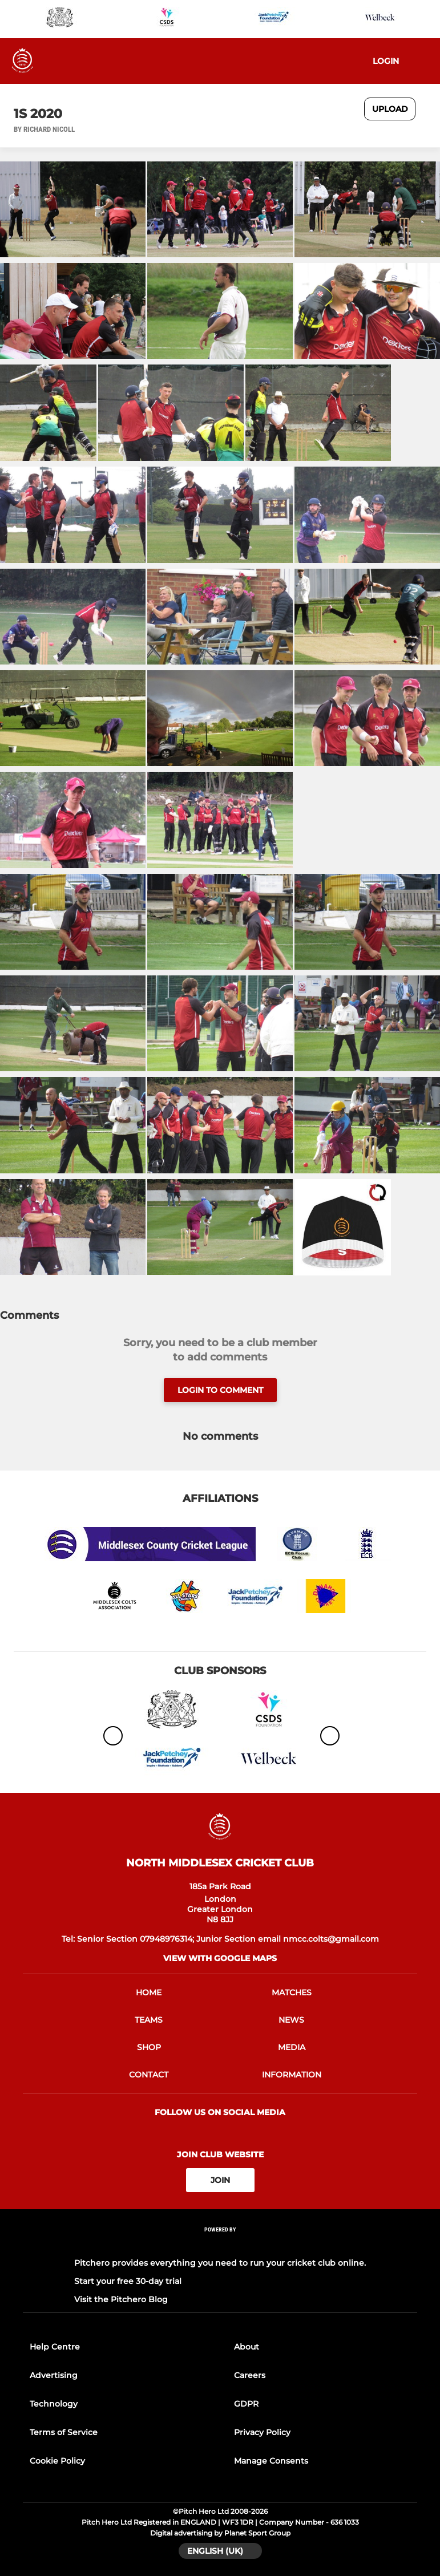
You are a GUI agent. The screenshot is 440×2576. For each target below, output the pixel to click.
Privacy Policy (262, 2432)
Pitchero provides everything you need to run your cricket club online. (220, 2263)
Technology (54, 2404)
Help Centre (55, 2347)
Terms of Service (64, 2432)
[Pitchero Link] (220, 2244)
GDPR (246, 2404)
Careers (249, 2375)
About (246, 2347)
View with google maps (220, 1958)
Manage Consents (271, 2461)
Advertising (54, 2375)
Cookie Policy (57, 2461)
